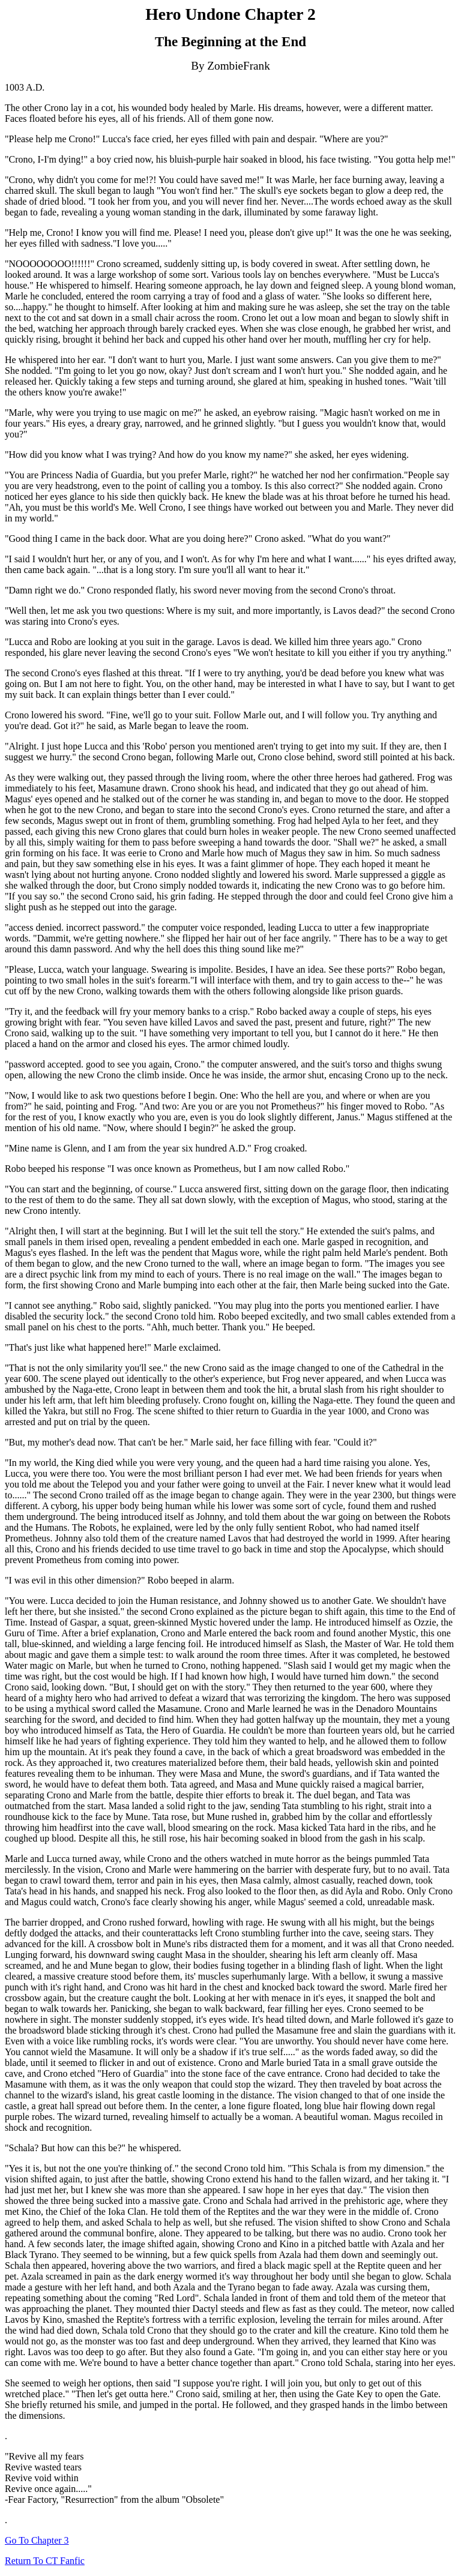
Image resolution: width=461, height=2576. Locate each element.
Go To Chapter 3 (37, 2540)
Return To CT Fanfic (45, 2561)
